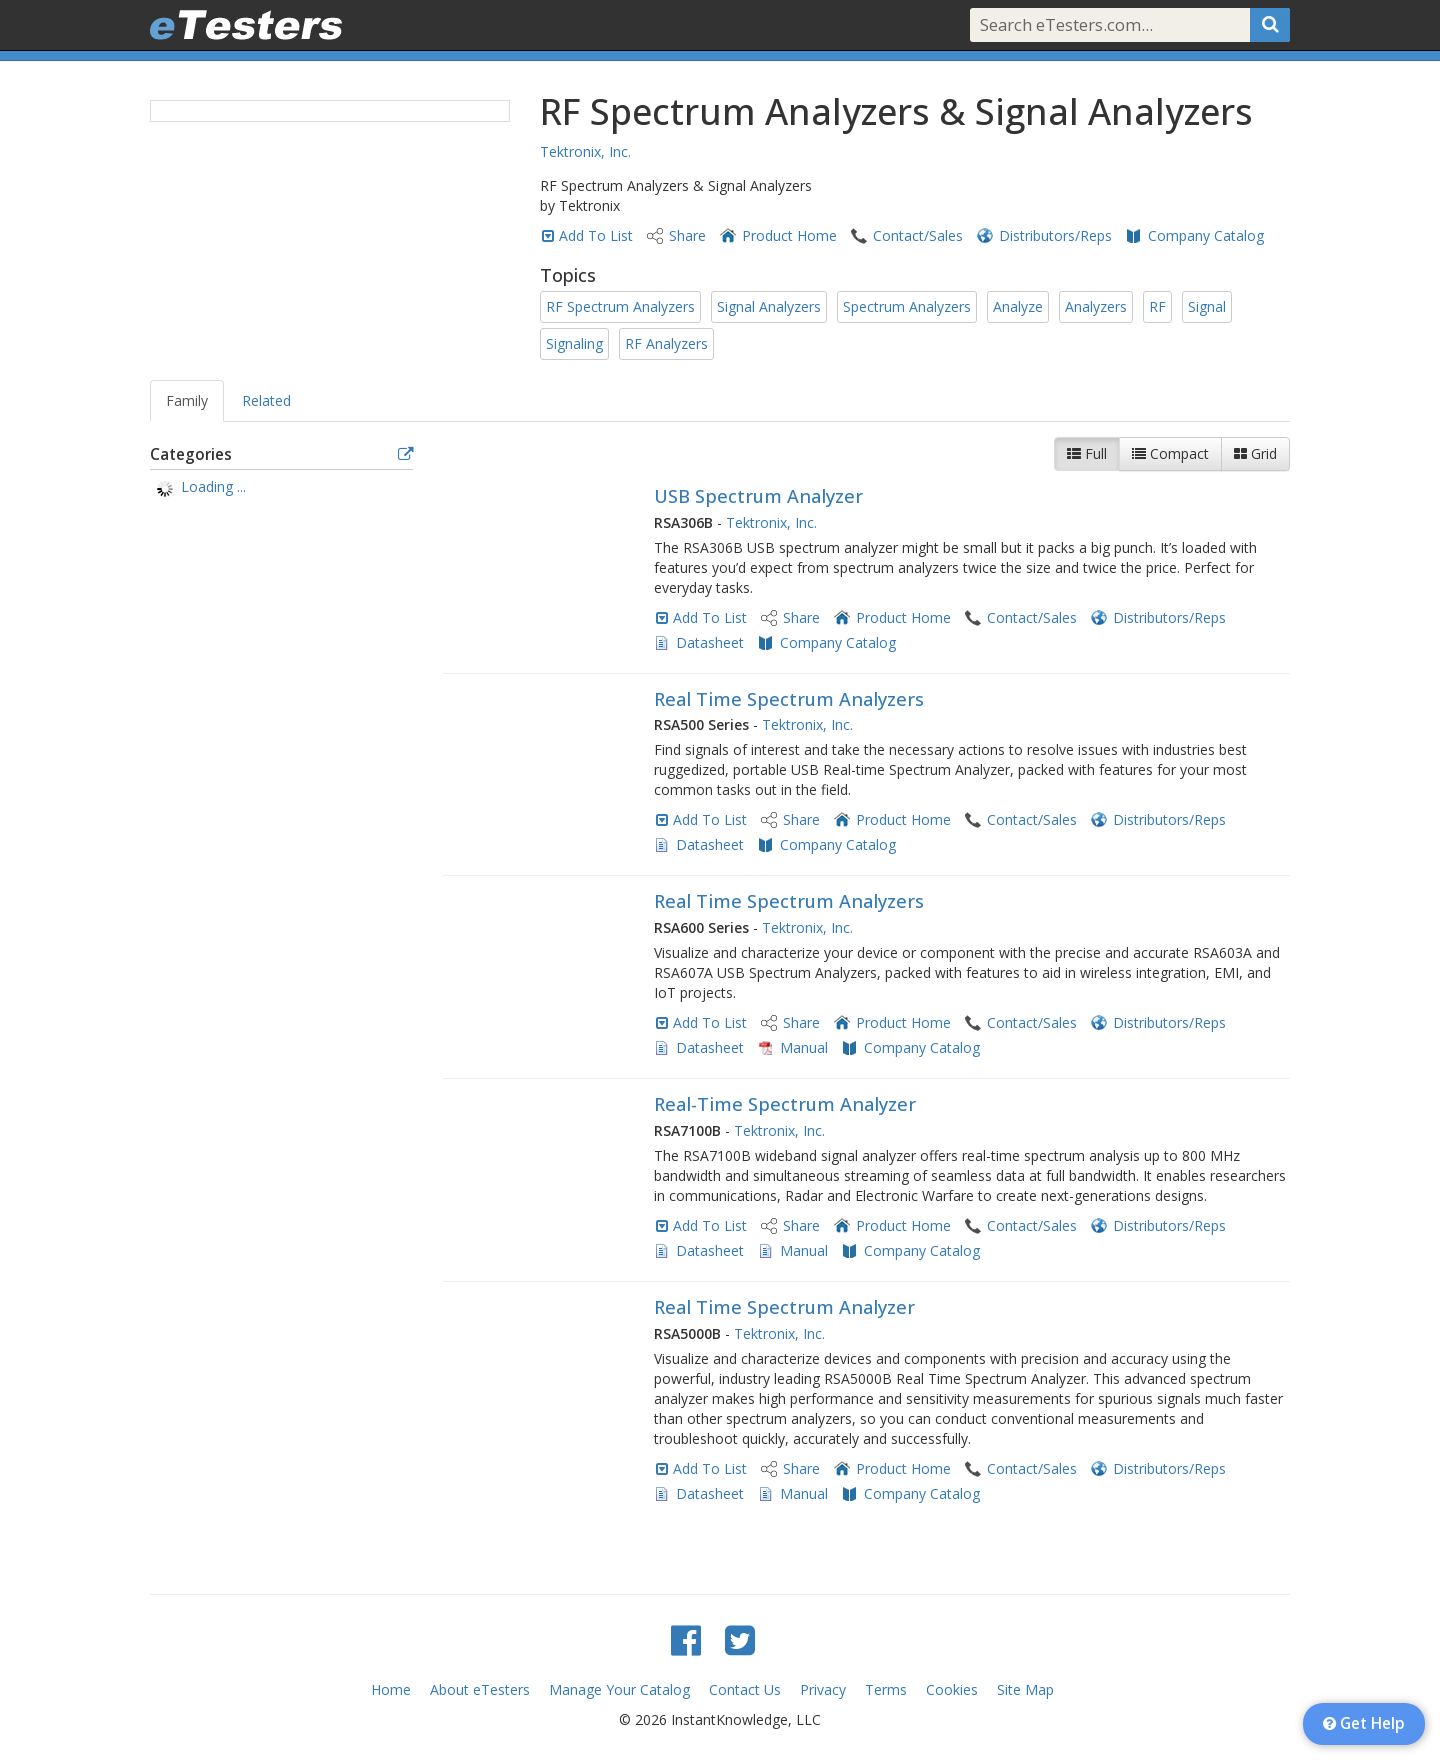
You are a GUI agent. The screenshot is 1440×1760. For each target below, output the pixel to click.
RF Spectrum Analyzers (620, 306)
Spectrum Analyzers (907, 306)
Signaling (574, 343)
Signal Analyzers (769, 306)
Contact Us (745, 1689)
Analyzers (1096, 306)
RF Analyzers (666, 343)
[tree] (281, 489)
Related (266, 400)
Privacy (823, 1689)
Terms (886, 1689)
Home (391, 1689)
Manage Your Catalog (619, 1689)
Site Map (1025, 1689)
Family (187, 400)
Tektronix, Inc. (585, 151)
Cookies (952, 1689)
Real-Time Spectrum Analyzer (785, 1104)
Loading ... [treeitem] (213, 486)
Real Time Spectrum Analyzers (789, 699)
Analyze (1018, 306)
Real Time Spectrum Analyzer (784, 1307)
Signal (1207, 306)
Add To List (596, 235)
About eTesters (480, 1689)
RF (1157, 306)
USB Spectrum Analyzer (758, 496)
